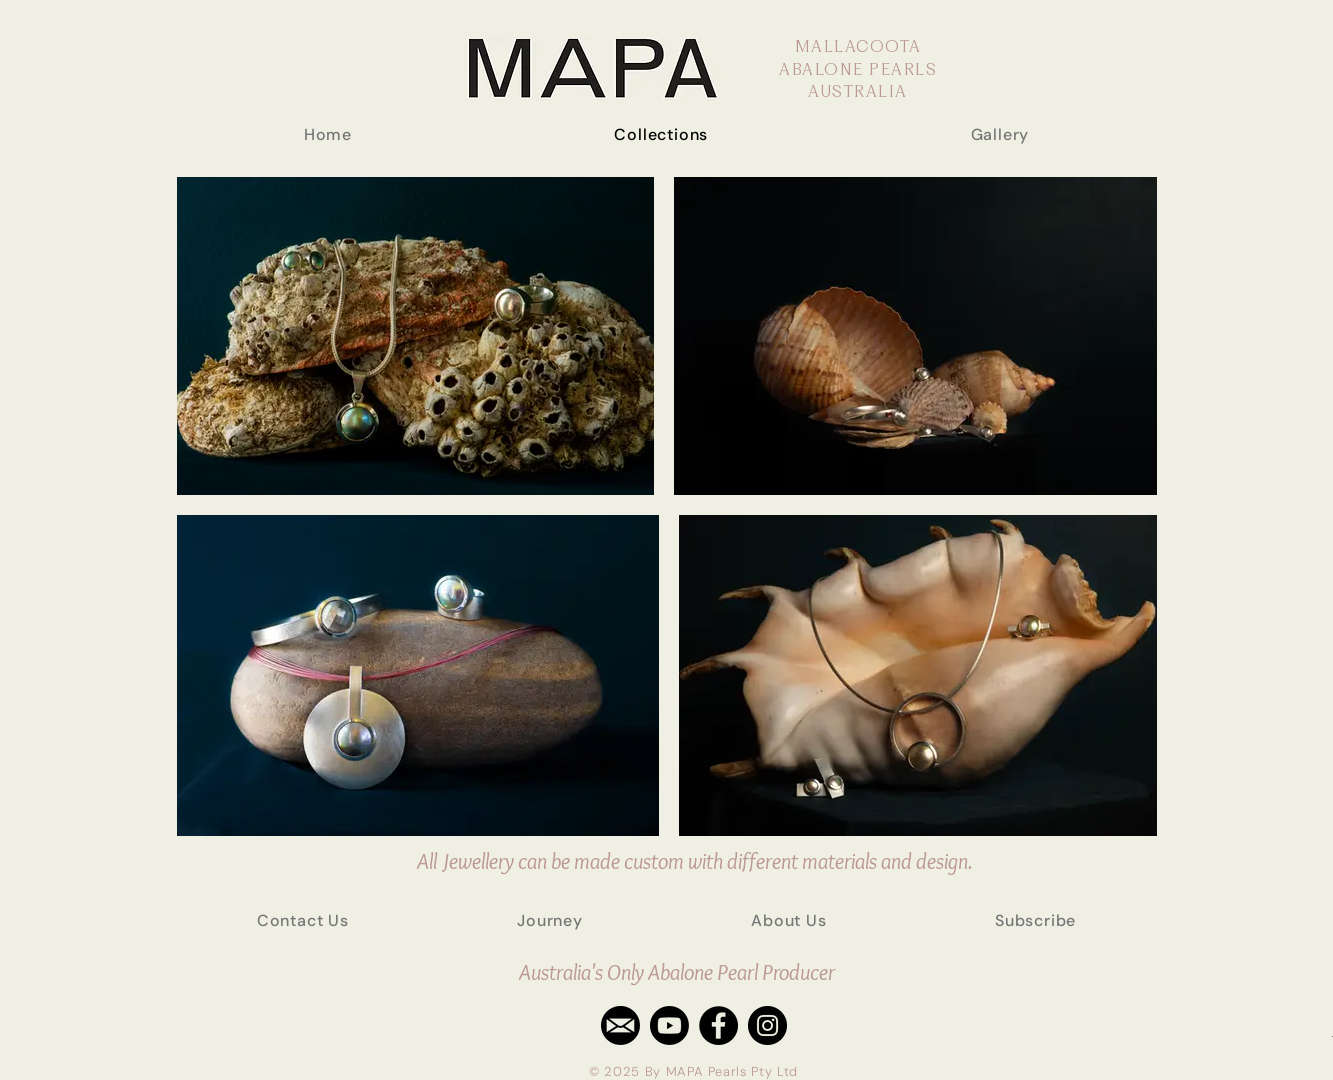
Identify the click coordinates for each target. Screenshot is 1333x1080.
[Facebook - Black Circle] (718, 1025)
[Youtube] (669, 1025)
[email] (620, 1025)
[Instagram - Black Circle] (767, 1025)
